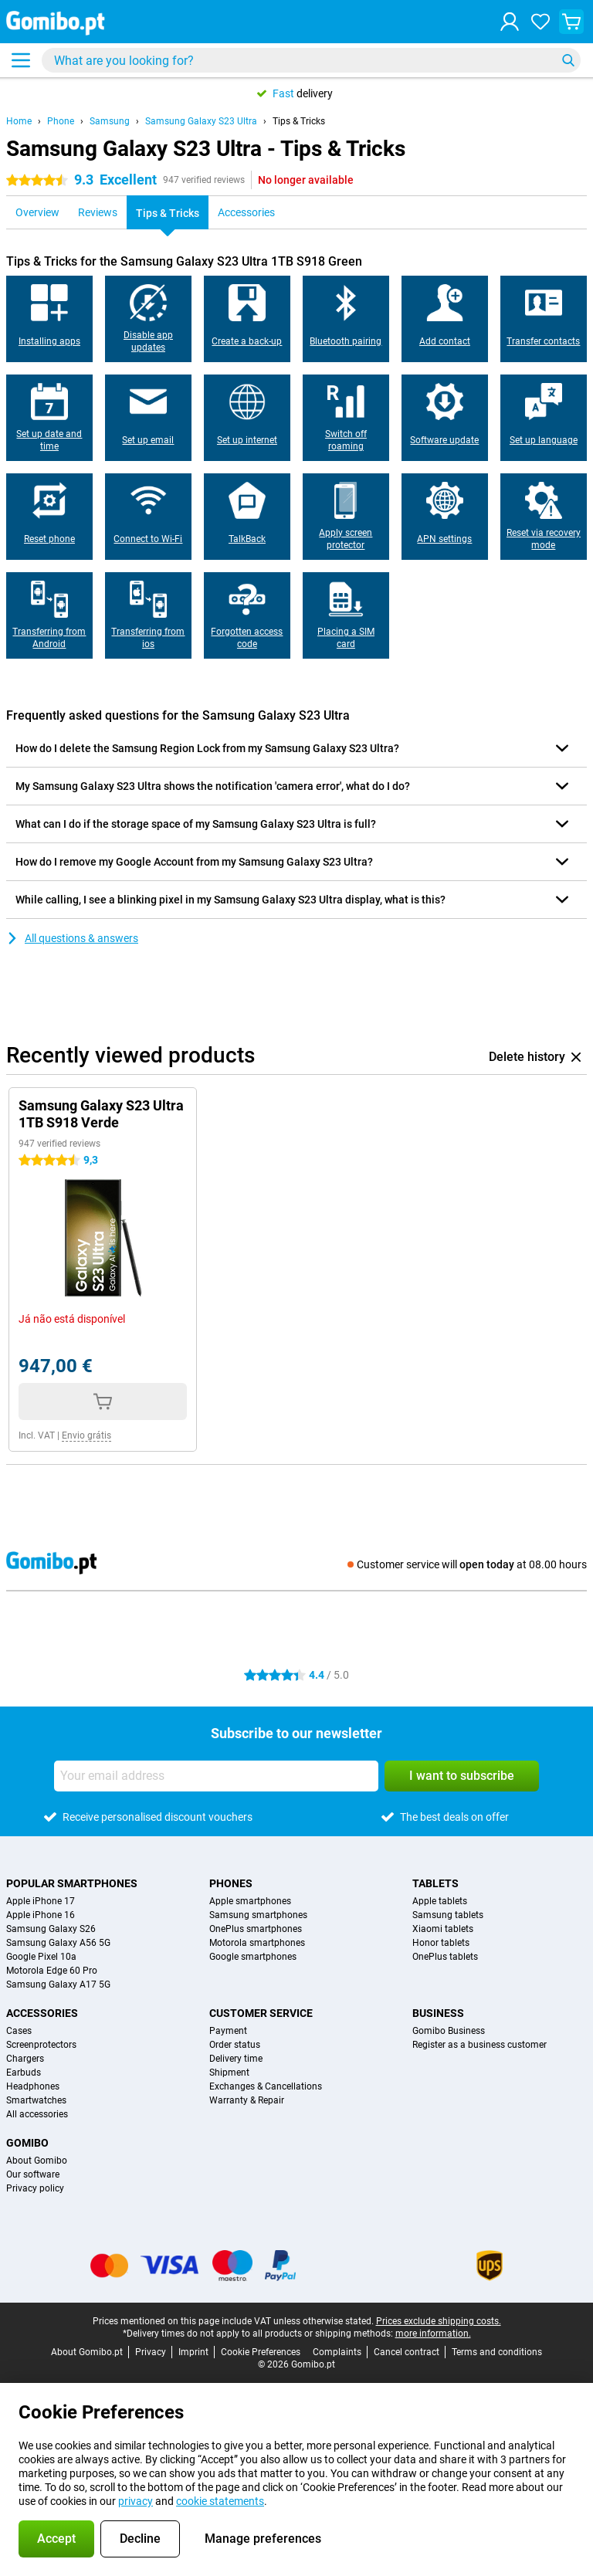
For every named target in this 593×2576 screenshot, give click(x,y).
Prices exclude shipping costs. (438, 2321)
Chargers (25, 2058)
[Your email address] (216, 1776)
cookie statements (220, 2501)
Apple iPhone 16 (40, 1915)
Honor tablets (440, 1942)
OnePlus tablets (445, 1956)
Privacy (150, 2352)
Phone (60, 121)
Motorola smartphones (257, 1942)
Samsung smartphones (258, 1915)
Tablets (435, 1883)
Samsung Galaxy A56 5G (58, 1942)
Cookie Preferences (260, 2352)
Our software (32, 2174)
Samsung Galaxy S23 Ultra (201, 121)
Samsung (110, 121)
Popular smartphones (71, 1883)
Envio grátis (86, 1435)
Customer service (261, 2013)
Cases (19, 2030)
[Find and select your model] (311, 60)
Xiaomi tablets (442, 1929)
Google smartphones (252, 1956)
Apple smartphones (250, 1901)
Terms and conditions (497, 2352)
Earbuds (23, 2072)
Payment (228, 2030)
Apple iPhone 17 (40, 1901)
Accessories (42, 2013)
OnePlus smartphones (255, 1929)
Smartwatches (36, 2100)
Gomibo (27, 2143)
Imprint (193, 2352)
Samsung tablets (447, 1915)
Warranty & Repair (246, 2100)
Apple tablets (439, 1901)
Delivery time (236, 2058)
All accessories (37, 2114)
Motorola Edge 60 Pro (51, 1970)
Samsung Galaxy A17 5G (58, 1984)
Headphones (32, 2086)
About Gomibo (36, 2160)
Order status (234, 2044)
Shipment (229, 2072)
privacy (135, 2501)
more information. (433, 2333)
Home (19, 121)
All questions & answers (72, 938)
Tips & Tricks (299, 121)
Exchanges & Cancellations (265, 2086)
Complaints (337, 2352)
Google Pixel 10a (41, 1956)
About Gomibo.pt (87, 2352)
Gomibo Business (448, 2030)
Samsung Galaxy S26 (51, 1929)
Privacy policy (35, 2188)
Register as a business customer (479, 2044)
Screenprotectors (41, 2044)
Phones (230, 1883)
